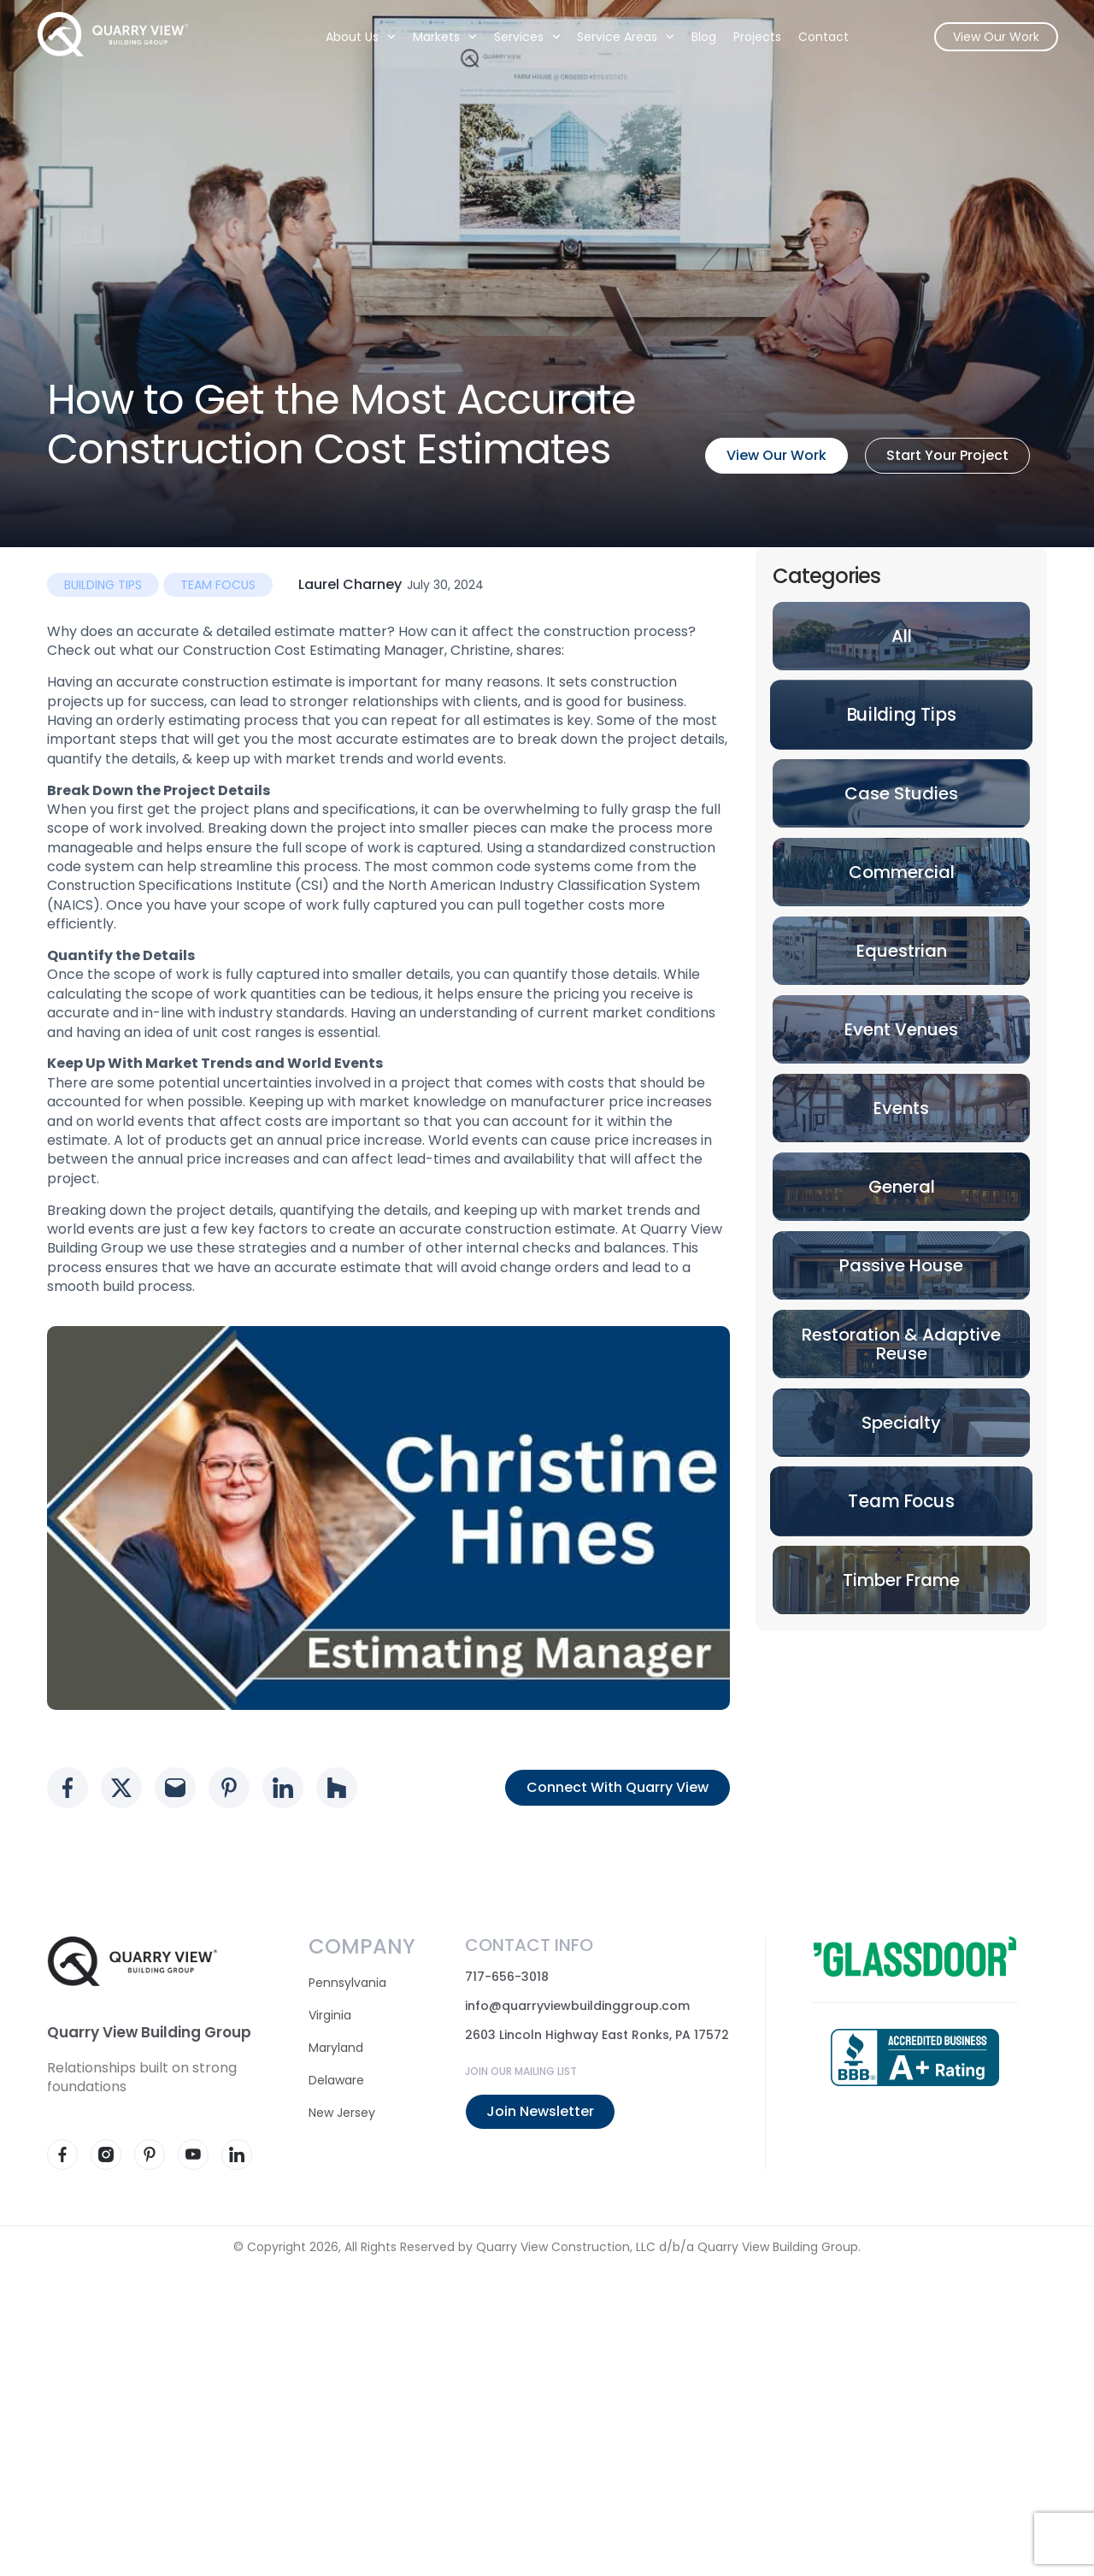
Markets (434, 41)
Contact (812, 41)
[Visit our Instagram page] (106, 2154)
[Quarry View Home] (123, 39)
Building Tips (103, 584)
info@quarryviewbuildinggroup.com (577, 2005)
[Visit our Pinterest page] (149, 2154)
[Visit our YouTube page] (193, 2154)
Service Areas (615, 41)
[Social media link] (67, 1787)
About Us (350, 41)
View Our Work (985, 41)
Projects (746, 41)
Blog (692, 41)
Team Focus (218, 584)
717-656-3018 (507, 1976)
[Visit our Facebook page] (62, 2154)
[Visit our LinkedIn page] (236, 2154)
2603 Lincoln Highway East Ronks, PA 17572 (597, 2034)
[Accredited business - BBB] (915, 2056)
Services (516, 41)
